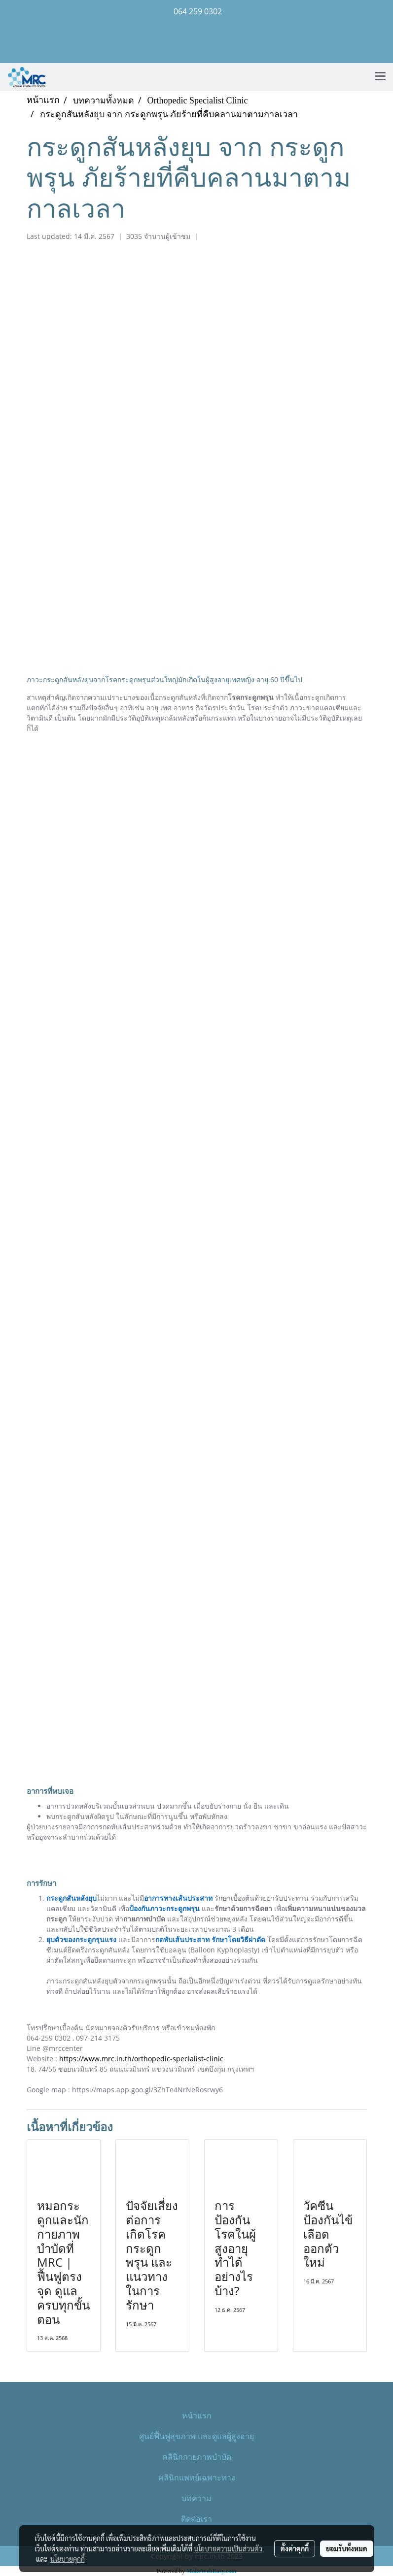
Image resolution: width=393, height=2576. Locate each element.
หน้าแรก (197, 2415)
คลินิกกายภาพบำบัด (196, 2456)
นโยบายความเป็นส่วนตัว (228, 2548)
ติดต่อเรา (196, 2518)
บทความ (196, 2498)
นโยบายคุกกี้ (67, 2558)
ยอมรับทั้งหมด (346, 2548)
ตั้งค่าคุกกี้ (295, 2548)
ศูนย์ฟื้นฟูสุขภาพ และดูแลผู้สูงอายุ (196, 2436)
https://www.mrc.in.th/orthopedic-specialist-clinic (141, 2058)
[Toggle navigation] (380, 77)
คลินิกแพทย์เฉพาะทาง (196, 2477)
